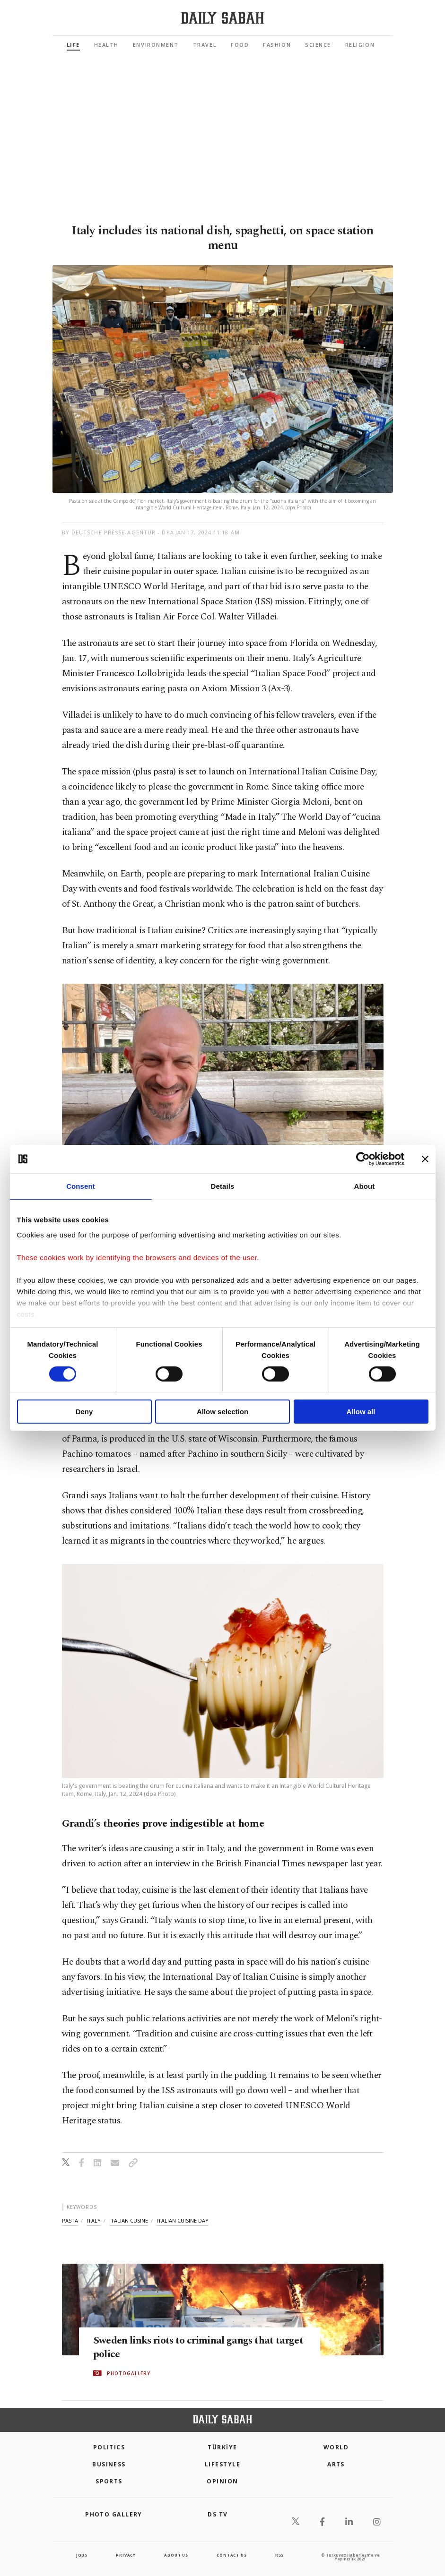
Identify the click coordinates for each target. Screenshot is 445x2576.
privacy (126, 2555)
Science (318, 44)
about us (176, 2555)
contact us (231, 2555)
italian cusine (128, 2220)
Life (73, 44)
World (336, 2447)
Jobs (81, 2555)
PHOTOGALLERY (128, 2373)
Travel (205, 44)
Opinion (222, 2481)
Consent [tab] (80, 1186)
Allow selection (222, 1412)
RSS (279, 2555)
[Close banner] (425, 1159)
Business (109, 2464)
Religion (360, 44)
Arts (336, 2464)
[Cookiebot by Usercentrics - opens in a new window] (363, 1159)
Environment (156, 44)
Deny (84, 1412)
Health (106, 44)
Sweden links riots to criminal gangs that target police (197, 2348)
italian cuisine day (183, 2220)
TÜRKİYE (222, 2447)
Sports (109, 2481)
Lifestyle (222, 2464)
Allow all (361, 1412)
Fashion (277, 44)
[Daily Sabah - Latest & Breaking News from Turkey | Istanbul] (222, 18)
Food (240, 44)
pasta (70, 2220)
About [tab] (364, 1186)
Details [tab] (223, 1186)
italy (94, 2220)
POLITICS (109, 2447)
